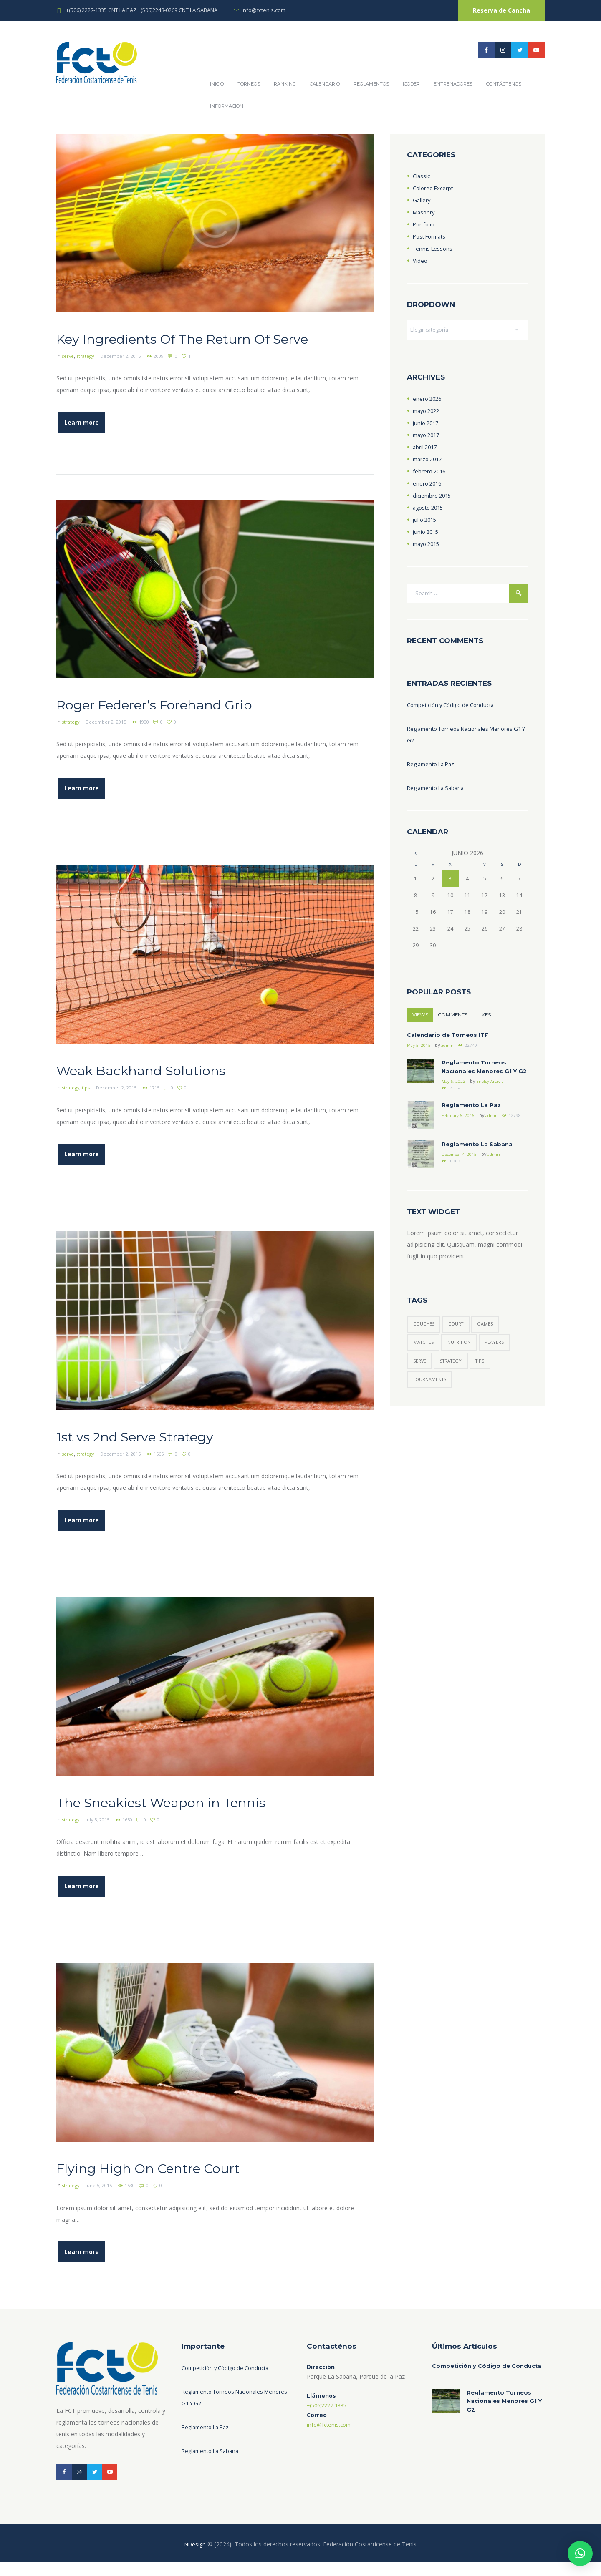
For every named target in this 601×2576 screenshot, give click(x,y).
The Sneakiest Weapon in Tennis (192, 1816)
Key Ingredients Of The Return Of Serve (195, 347)
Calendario (325, 84)
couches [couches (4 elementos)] (425, 1343)
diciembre (433, 497)
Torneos (248, 84)
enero (428, 400)
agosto (430, 509)
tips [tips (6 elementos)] (487, 1383)
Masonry (425, 212)
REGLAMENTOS (371, 84)
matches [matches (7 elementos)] (425, 1363)
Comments (456, 1018)
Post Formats (431, 236)
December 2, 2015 (125, 376)
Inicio (217, 84)
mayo (428, 412)
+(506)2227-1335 (330, 2417)
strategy (88, 376)
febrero (430, 473)
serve (68, 376)
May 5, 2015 (419, 1051)
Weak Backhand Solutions (166, 1087)
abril (426, 449)
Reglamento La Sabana (438, 791)
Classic (422, 176)
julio (426, 521)
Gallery (422, 200)
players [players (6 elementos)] (503, 1363)
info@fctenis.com (263, 10)
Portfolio (425, 224)
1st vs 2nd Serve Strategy (159, 1451)
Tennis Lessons (434, 248)
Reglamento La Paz (433, 767)
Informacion (226, 106)
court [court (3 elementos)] (460, 1343)
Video (420, 260)
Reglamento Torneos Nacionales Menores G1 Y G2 (481, 1079)
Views (421, 1018)
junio (427, 424)
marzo (429, 461)
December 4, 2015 (462, 1174)
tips (88, 1105)
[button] (580, 2553)
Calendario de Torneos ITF (449, 1040)
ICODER (411, 84)
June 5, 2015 (102, 2198)
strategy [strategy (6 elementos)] (454, 1383)
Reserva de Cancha (501, 10)
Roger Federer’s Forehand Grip (185, 722)
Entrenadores (453, 84)
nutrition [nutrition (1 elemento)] (464, 1363)
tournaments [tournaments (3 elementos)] (432, 1403)
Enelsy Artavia (492, 1099)
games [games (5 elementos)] (492, 1343)
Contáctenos (503, 84)
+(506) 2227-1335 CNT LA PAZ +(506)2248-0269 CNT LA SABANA (141, 10)
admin (449, 1051)
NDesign (195, 2558)
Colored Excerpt (434, 188)
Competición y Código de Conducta (455, 708)
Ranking (285, 84)
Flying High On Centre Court (175, 2180)
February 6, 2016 (459, 1135)
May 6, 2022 (454, 1099)
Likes (489, 1018)
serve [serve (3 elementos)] (420, 1383)
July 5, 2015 (101, 1834)
